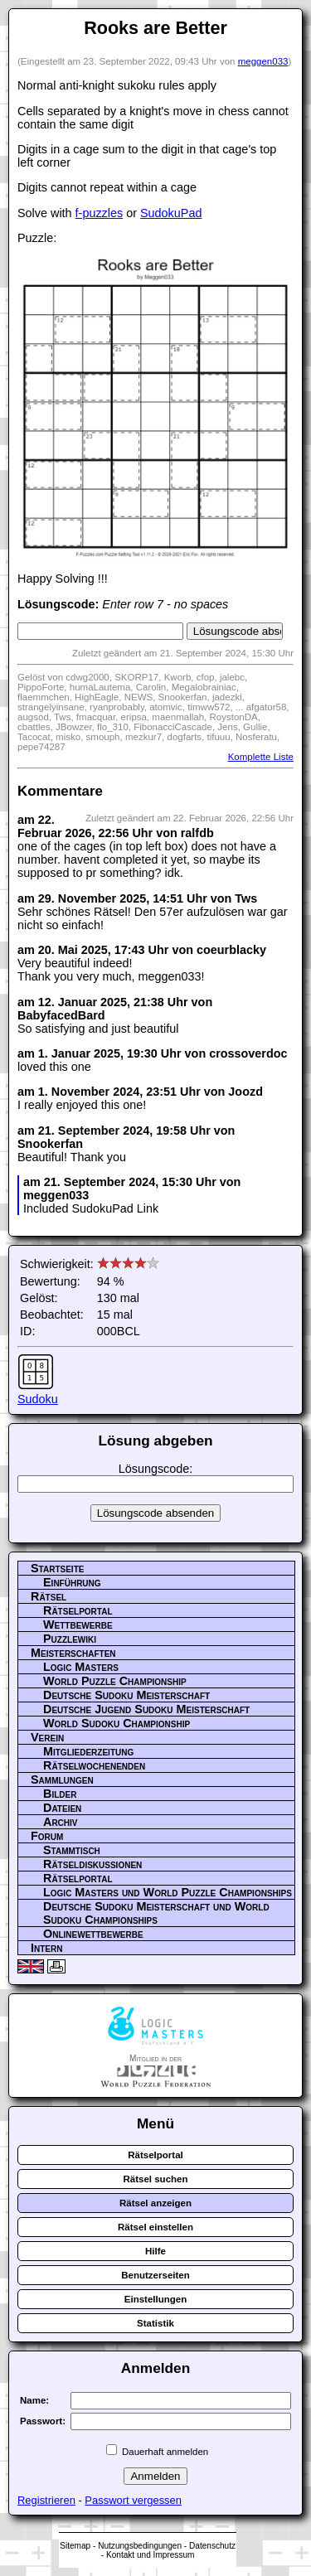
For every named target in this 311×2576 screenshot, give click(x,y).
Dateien (62, 1807)
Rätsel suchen (155, 2179)
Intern (46, 1947)
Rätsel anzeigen (155, 2203)
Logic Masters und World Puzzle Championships (167, 1892)
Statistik (155, 2323)
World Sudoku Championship (116, 1723)
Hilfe (155, 2251)
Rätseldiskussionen (92, 1864)
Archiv (60, 1821)
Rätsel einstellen (155, 2227)
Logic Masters (81, 1666)
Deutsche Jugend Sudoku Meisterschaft (146, 1709)
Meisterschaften (73, 1652)
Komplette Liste (261, 757)
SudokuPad (171, 213)
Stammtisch (71, 1850)
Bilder (59, 1793)
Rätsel (48, 1596)
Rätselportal (78, 1610)
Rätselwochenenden (94, 1765)
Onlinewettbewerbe (93, 1933)
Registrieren (46, 2500)
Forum (47, 1835)
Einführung (72, 1582)
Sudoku (37, 1399)
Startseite (57, 1568)
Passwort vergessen (133, 2500)
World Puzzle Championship (115, 1680)
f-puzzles (99, 213)
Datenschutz (212, 2545)
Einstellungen (155, 2299)
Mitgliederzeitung (88, 1751)
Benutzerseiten (155, 2275)
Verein (47, 1737)
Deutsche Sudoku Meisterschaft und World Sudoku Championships (156, 1913)
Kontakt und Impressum (150, 2554)
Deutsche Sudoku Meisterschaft (126, 1695)
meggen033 (263, 61)
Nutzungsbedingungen (140, 2545)
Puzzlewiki (69, 1638)
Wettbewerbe (78, 1624)
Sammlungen (62, 1779)
